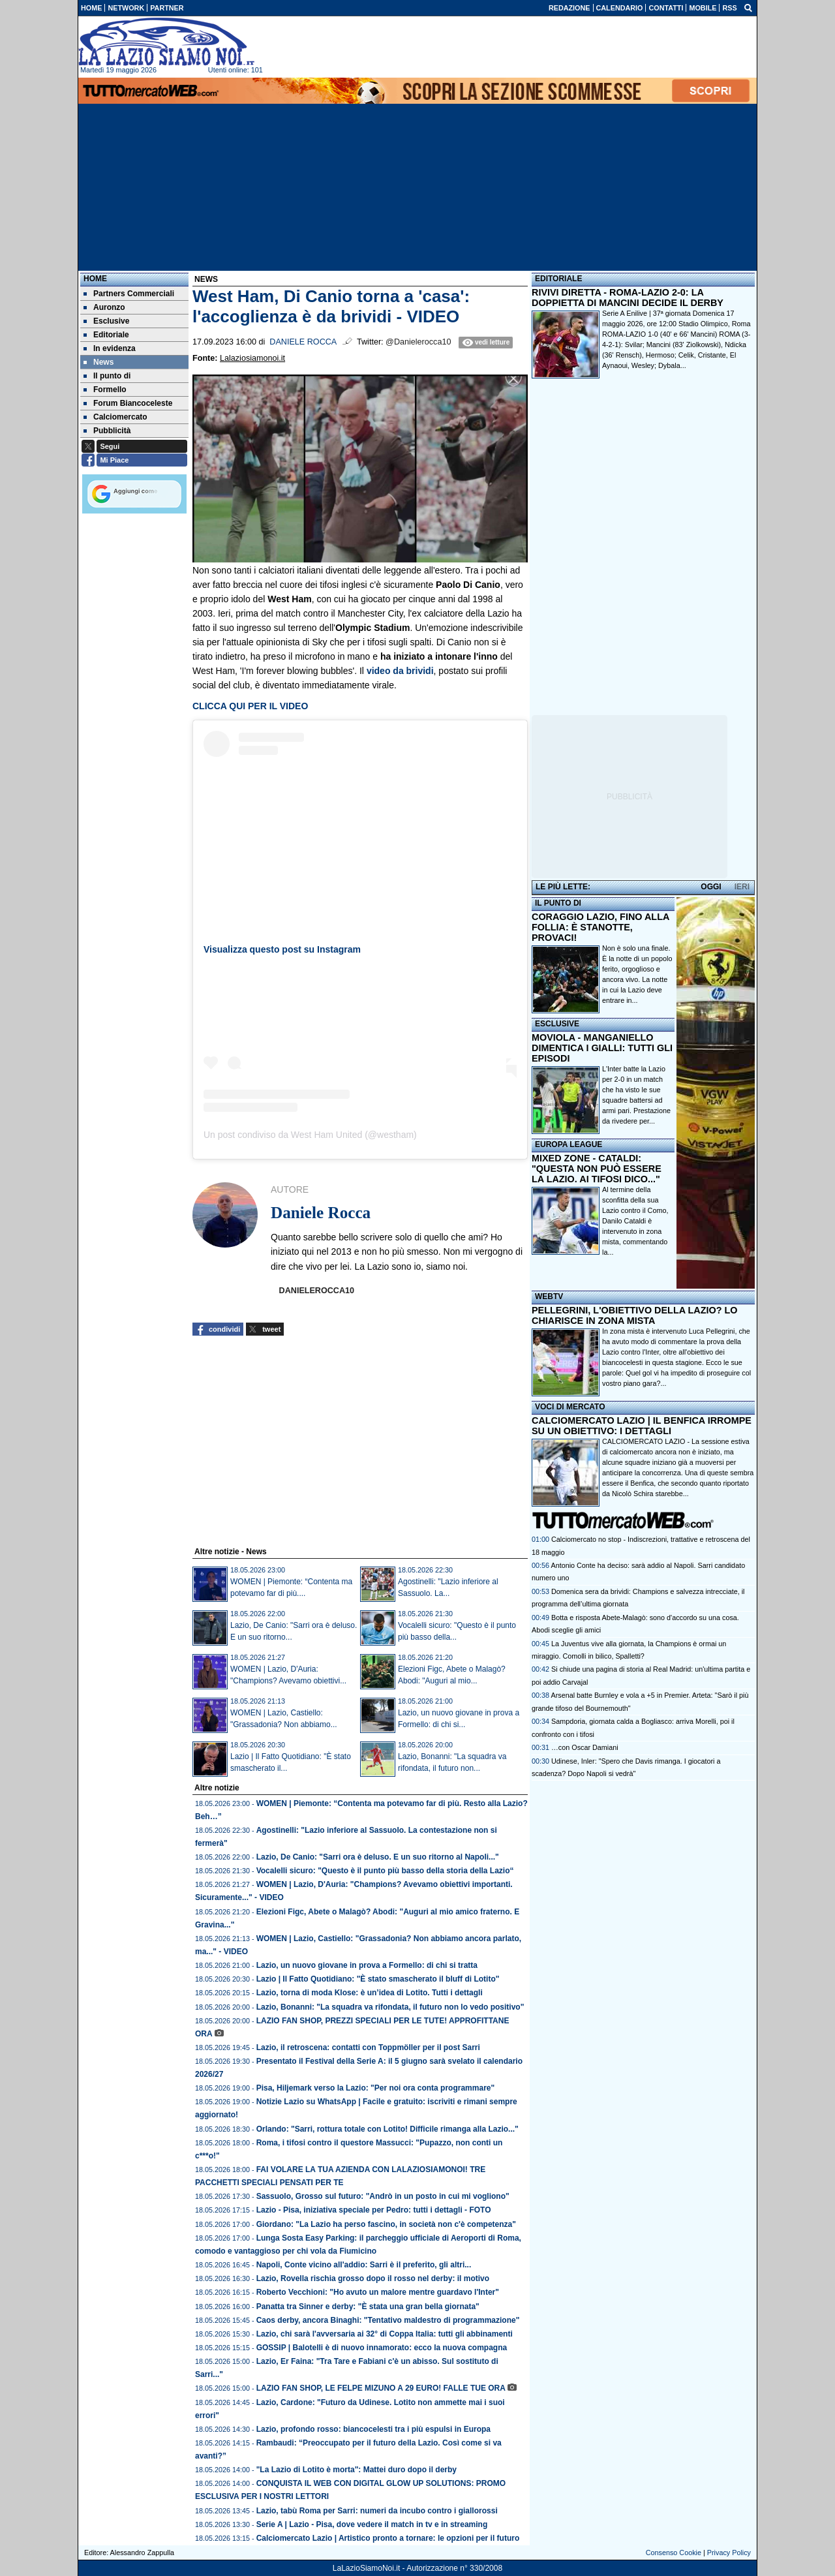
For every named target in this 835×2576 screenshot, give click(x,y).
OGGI (711, 886)
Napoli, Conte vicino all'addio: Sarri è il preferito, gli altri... (364, 2264)
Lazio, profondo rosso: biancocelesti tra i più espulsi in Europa (373, 2429)
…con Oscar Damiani (584, 1747)
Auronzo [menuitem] (104, 307)
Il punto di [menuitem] (107, 375)
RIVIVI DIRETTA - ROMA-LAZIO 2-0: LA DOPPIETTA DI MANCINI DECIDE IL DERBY (627, 297)
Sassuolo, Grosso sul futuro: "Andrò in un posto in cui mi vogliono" (382, 2196)
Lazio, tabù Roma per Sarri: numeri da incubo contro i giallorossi (377, 2510)
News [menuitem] (99, 362)
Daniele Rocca (303, 341)
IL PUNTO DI (558, 903)
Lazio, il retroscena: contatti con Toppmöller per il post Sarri (368, 2047)
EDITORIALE (558, 278)
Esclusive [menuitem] (106, 321)
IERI (742, 886)
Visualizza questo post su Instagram (282, 949)
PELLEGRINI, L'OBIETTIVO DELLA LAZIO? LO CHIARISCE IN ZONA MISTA (634, 1315)
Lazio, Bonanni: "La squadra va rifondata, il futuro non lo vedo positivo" (390, 2007)
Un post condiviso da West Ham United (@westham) (310, 1134)
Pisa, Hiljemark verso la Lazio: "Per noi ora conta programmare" (375, 2088)
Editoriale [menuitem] (106, 334)
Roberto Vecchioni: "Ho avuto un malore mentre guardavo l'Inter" (377, 2292)
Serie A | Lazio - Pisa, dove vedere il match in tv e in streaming (372, 2524)
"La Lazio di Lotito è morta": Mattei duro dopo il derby (356, 2469)
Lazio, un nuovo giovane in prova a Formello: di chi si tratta (367, 1965)
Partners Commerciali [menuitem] (129, 293)
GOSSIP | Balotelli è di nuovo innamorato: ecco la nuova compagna (382, 2347)
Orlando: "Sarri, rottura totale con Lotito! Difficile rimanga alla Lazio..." (387, 2129)
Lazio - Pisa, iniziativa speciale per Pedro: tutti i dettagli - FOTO (373, 2210)
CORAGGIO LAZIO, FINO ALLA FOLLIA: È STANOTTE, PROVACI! (600, 927)
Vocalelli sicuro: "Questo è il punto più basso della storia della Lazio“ (385, 1870)
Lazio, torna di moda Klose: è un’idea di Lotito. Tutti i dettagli (369, 1992)
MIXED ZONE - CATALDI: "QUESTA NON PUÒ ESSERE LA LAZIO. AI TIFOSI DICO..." (596, 1168)
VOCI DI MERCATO (570, 1406)
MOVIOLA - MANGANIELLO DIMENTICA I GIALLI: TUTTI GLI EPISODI (602, 1048)
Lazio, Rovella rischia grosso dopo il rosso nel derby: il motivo (372, 2278)
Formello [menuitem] (105, 389)
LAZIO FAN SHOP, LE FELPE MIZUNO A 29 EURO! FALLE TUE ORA (381, 2388)
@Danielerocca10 (418, 341)
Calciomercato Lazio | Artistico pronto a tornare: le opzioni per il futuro (388, 2538)
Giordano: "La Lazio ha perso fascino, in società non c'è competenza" (386, 2224)
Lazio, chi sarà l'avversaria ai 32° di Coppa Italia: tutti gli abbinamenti (384, 2333)
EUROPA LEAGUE (568, 1144)
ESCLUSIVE (557, 1023)
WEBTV (549, 1296)
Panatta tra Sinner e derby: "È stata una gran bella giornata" (367, 2306)
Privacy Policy (729, 2552)
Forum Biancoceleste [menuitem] (128, 403)
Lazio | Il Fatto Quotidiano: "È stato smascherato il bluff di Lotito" (378, 1979)
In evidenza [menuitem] (110, 348)
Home (95, 278)
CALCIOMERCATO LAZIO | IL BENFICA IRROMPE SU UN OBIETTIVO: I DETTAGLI (642, 1425)
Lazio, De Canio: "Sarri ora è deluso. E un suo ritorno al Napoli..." (377, 1857)
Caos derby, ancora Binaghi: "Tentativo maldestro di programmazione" (388, 2320)
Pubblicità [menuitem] (107, 430)
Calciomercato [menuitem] (115, 417)
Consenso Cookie (673, 2552)
